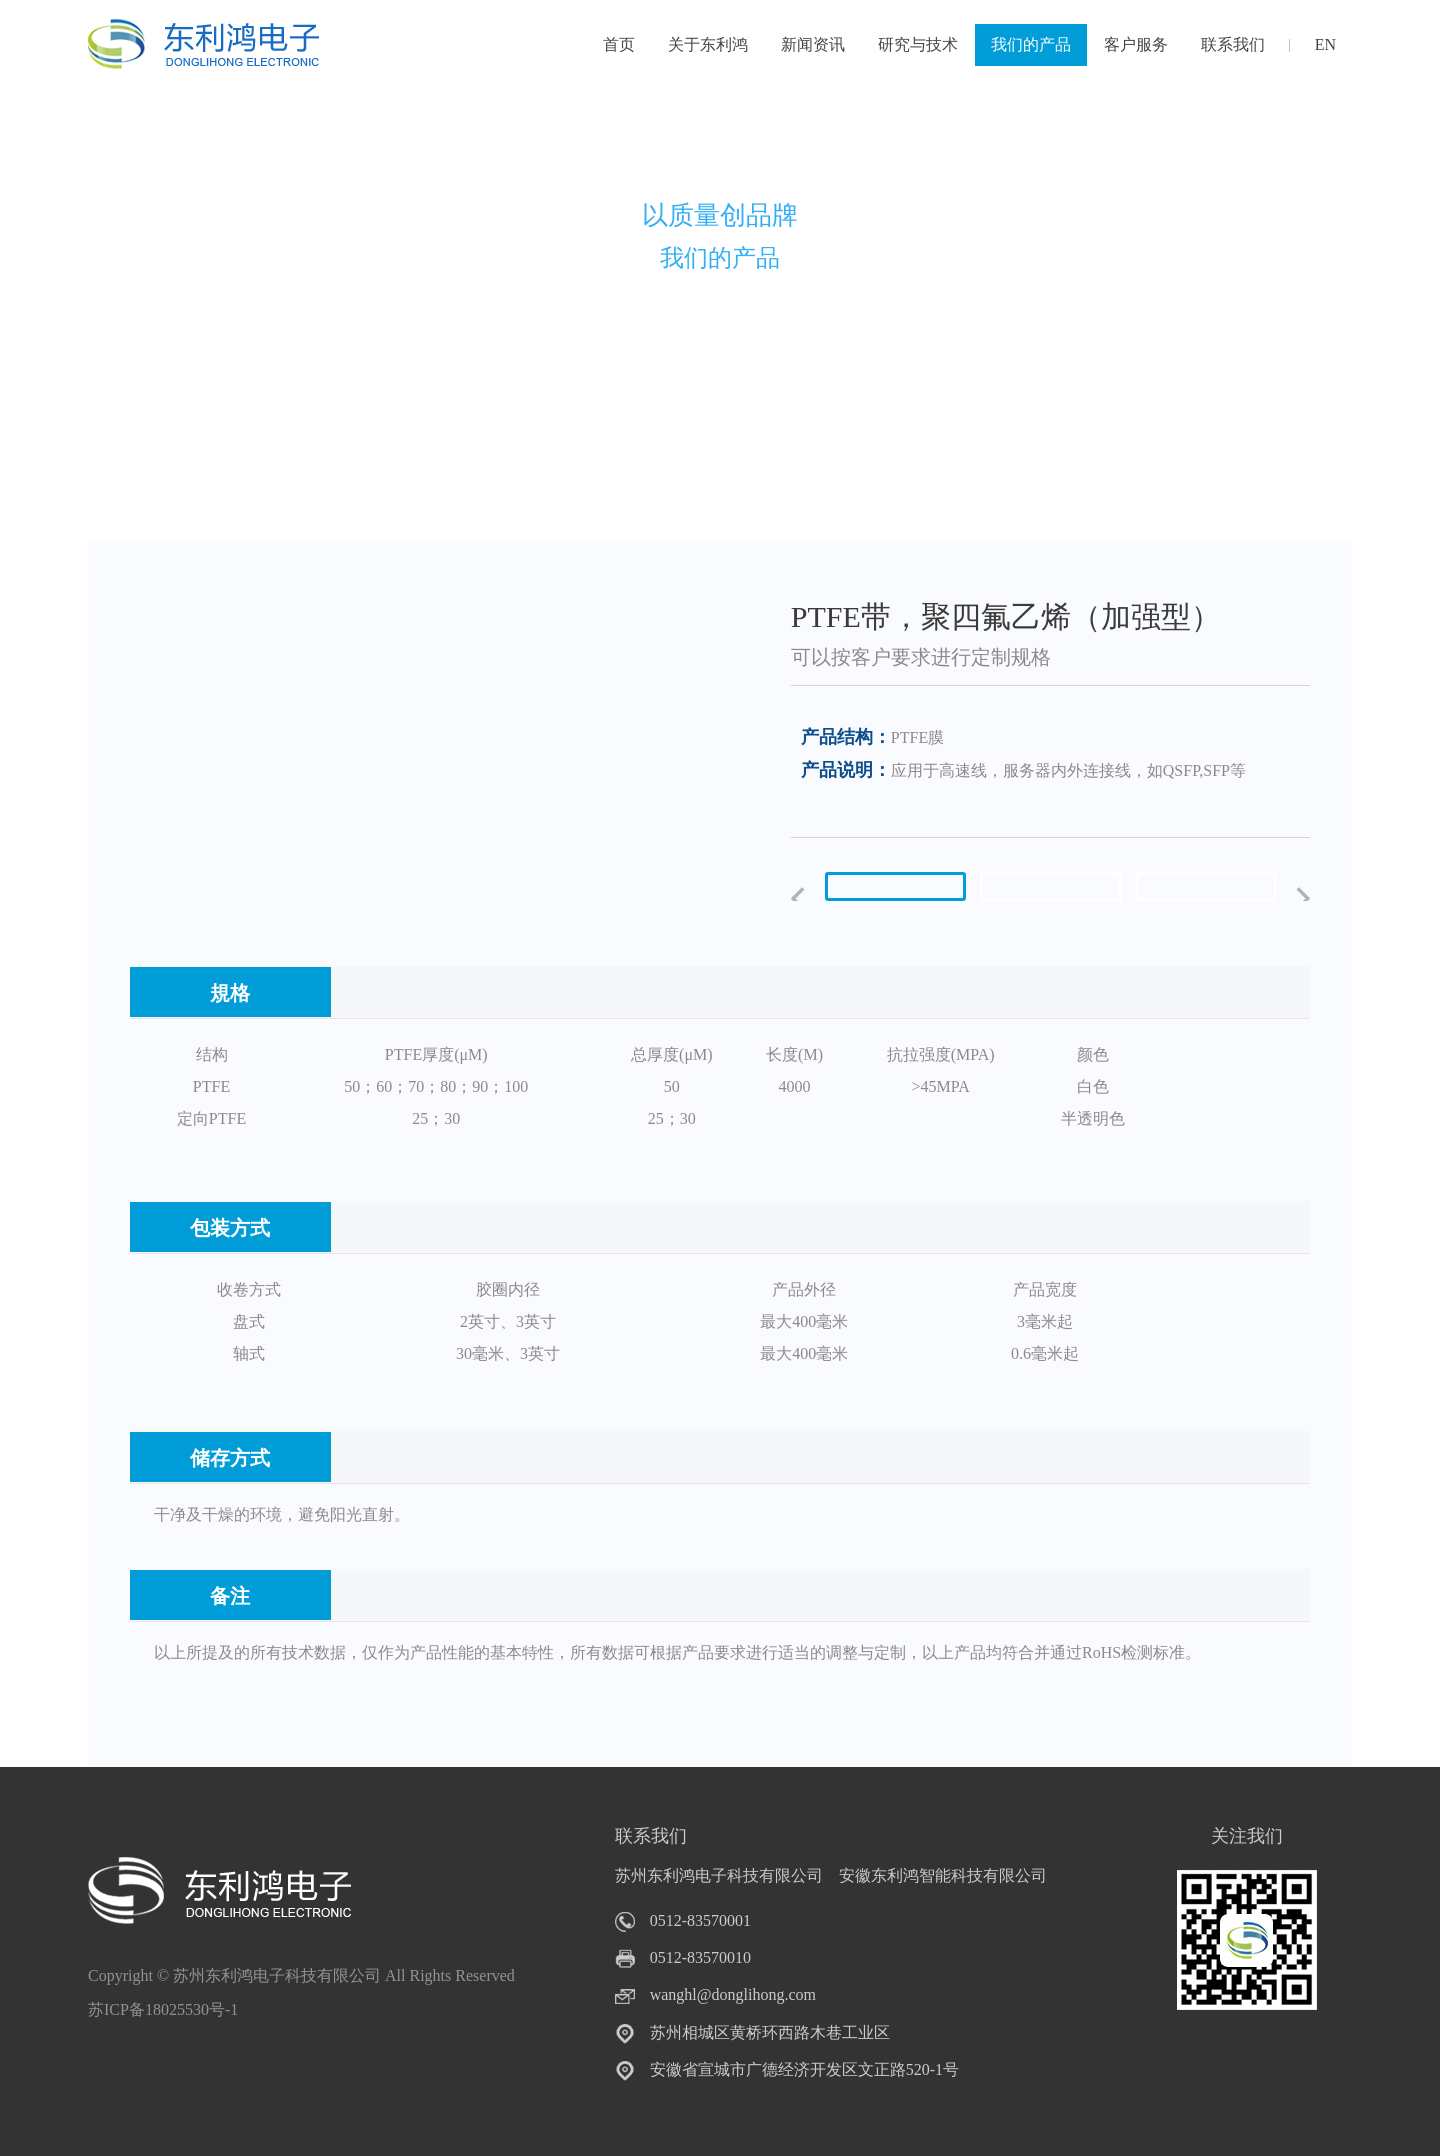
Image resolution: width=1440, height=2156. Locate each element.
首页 (619, 44)
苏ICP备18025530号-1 (163, 2009)
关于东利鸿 (708, 44)
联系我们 (1233, 44)
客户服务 (1136, 44)
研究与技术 (918, 44)
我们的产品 (1031, 44)
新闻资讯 (813, 44)
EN (1325, 44)
